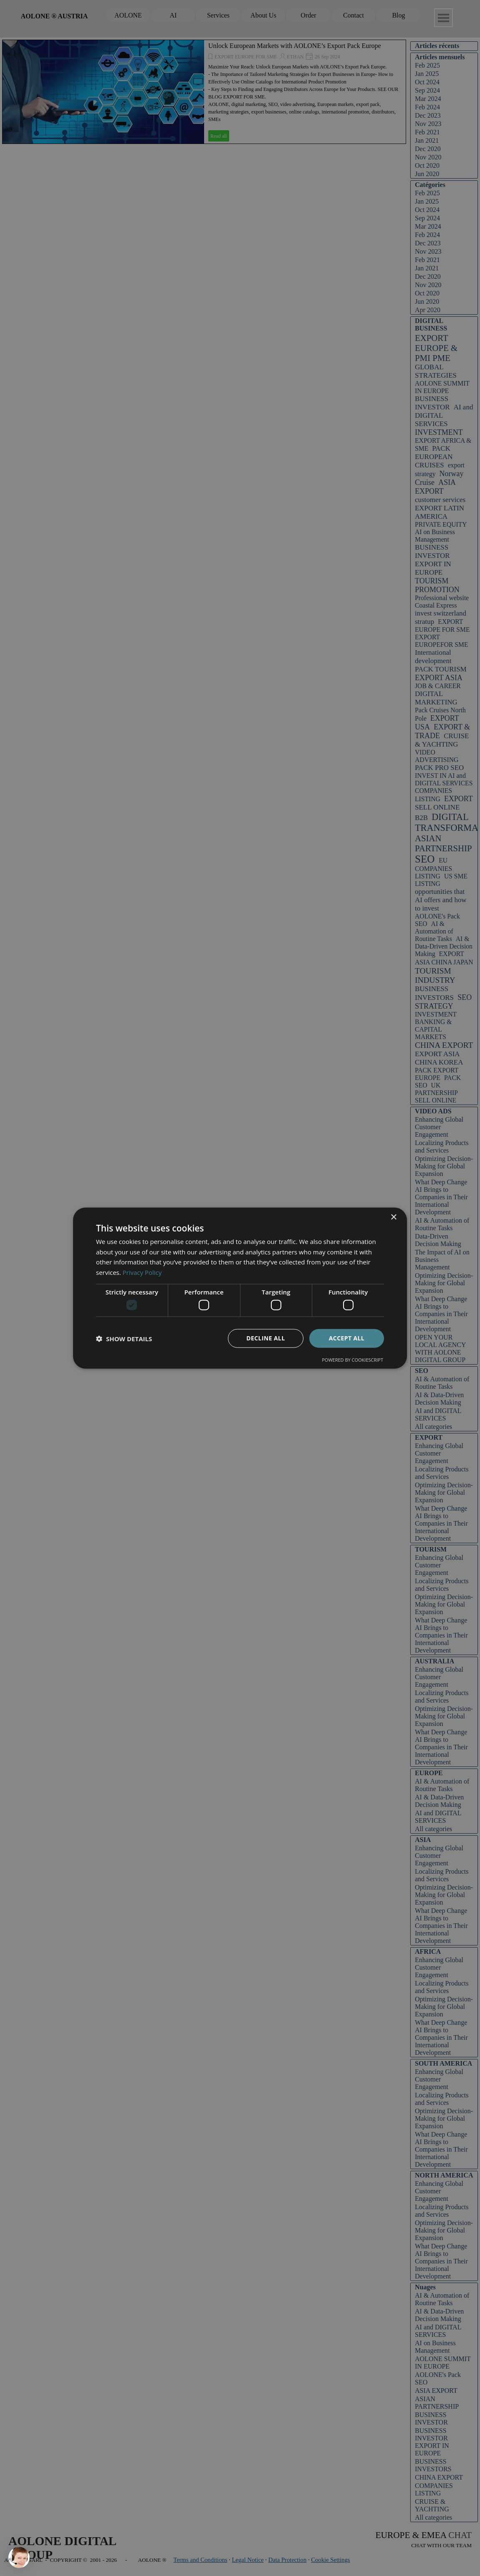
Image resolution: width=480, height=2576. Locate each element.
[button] (124, 1338)
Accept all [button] (346, 1338)
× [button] (393, 1217)
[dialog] (240, 1288)
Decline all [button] (265, 1338)
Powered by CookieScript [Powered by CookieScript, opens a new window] (352, 1360)
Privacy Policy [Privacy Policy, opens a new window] (142, 1272)
